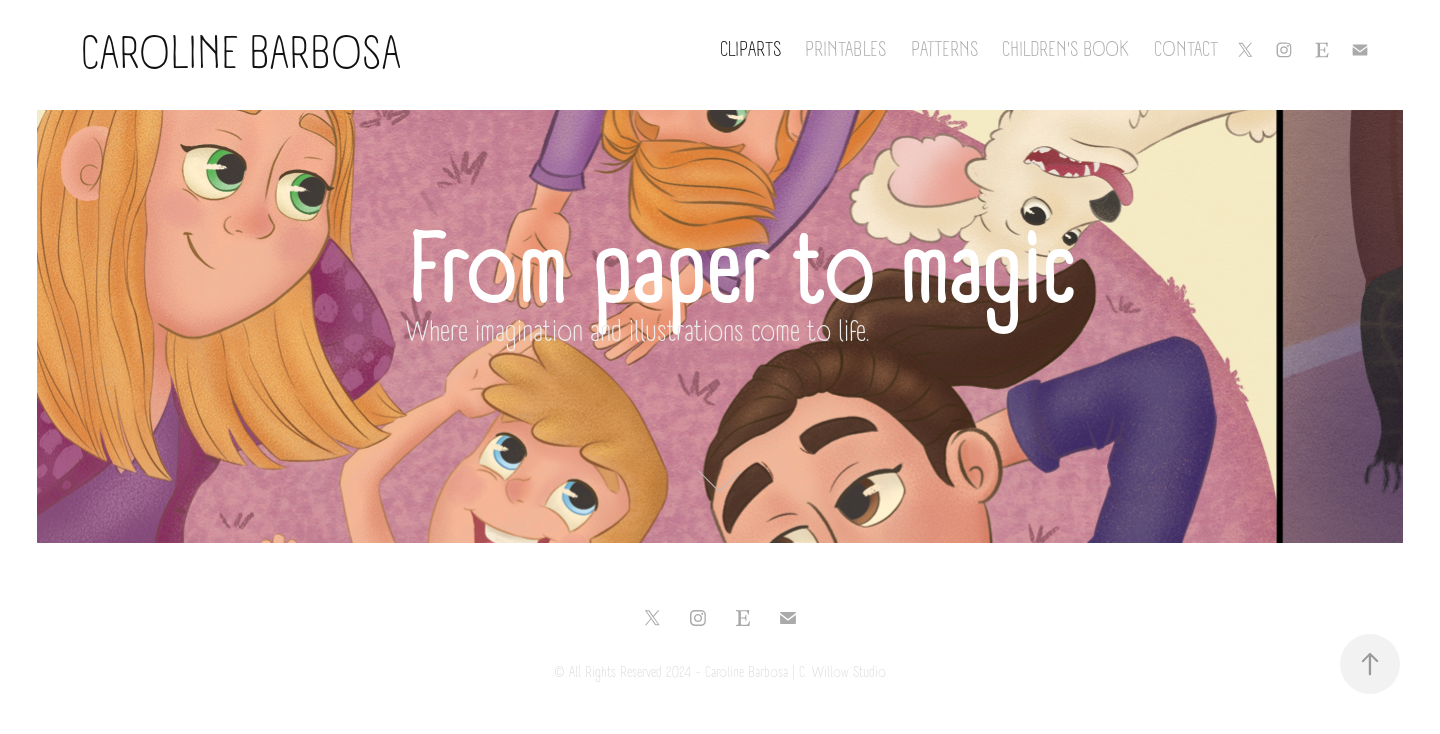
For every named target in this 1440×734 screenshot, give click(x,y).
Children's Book (1065, 50)
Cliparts (750, 50)
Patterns (944, 50)
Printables (845, 50)
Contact (1186, 50)
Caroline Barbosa (219, 54)
